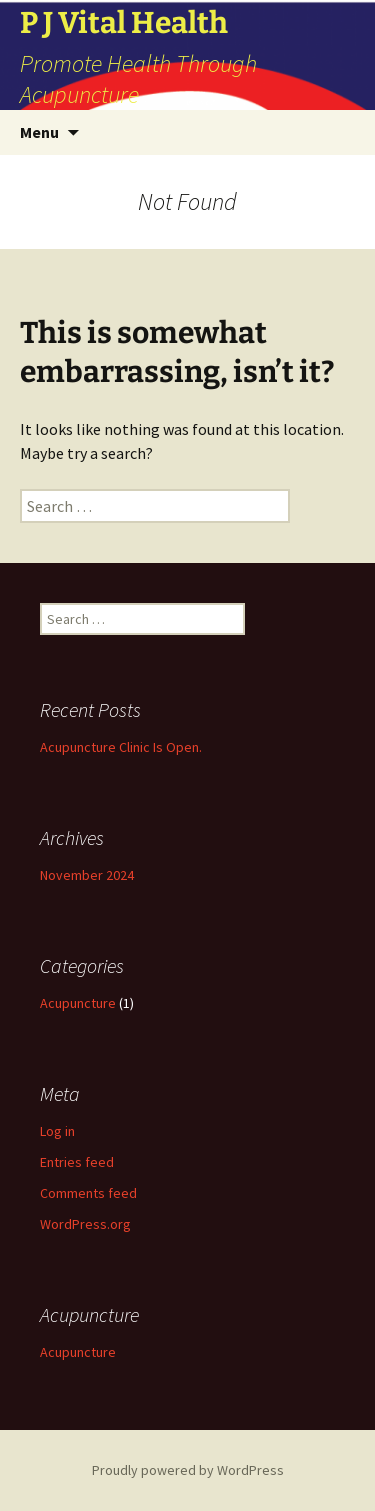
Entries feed (77, 1162)
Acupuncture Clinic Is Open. (121, 747)
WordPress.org (85, 1224)
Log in (57, 1131)
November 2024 (87, 875)
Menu (39, 132)
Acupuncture (78, 1003)
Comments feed (88, 1193)
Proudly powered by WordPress (188, 1470)
